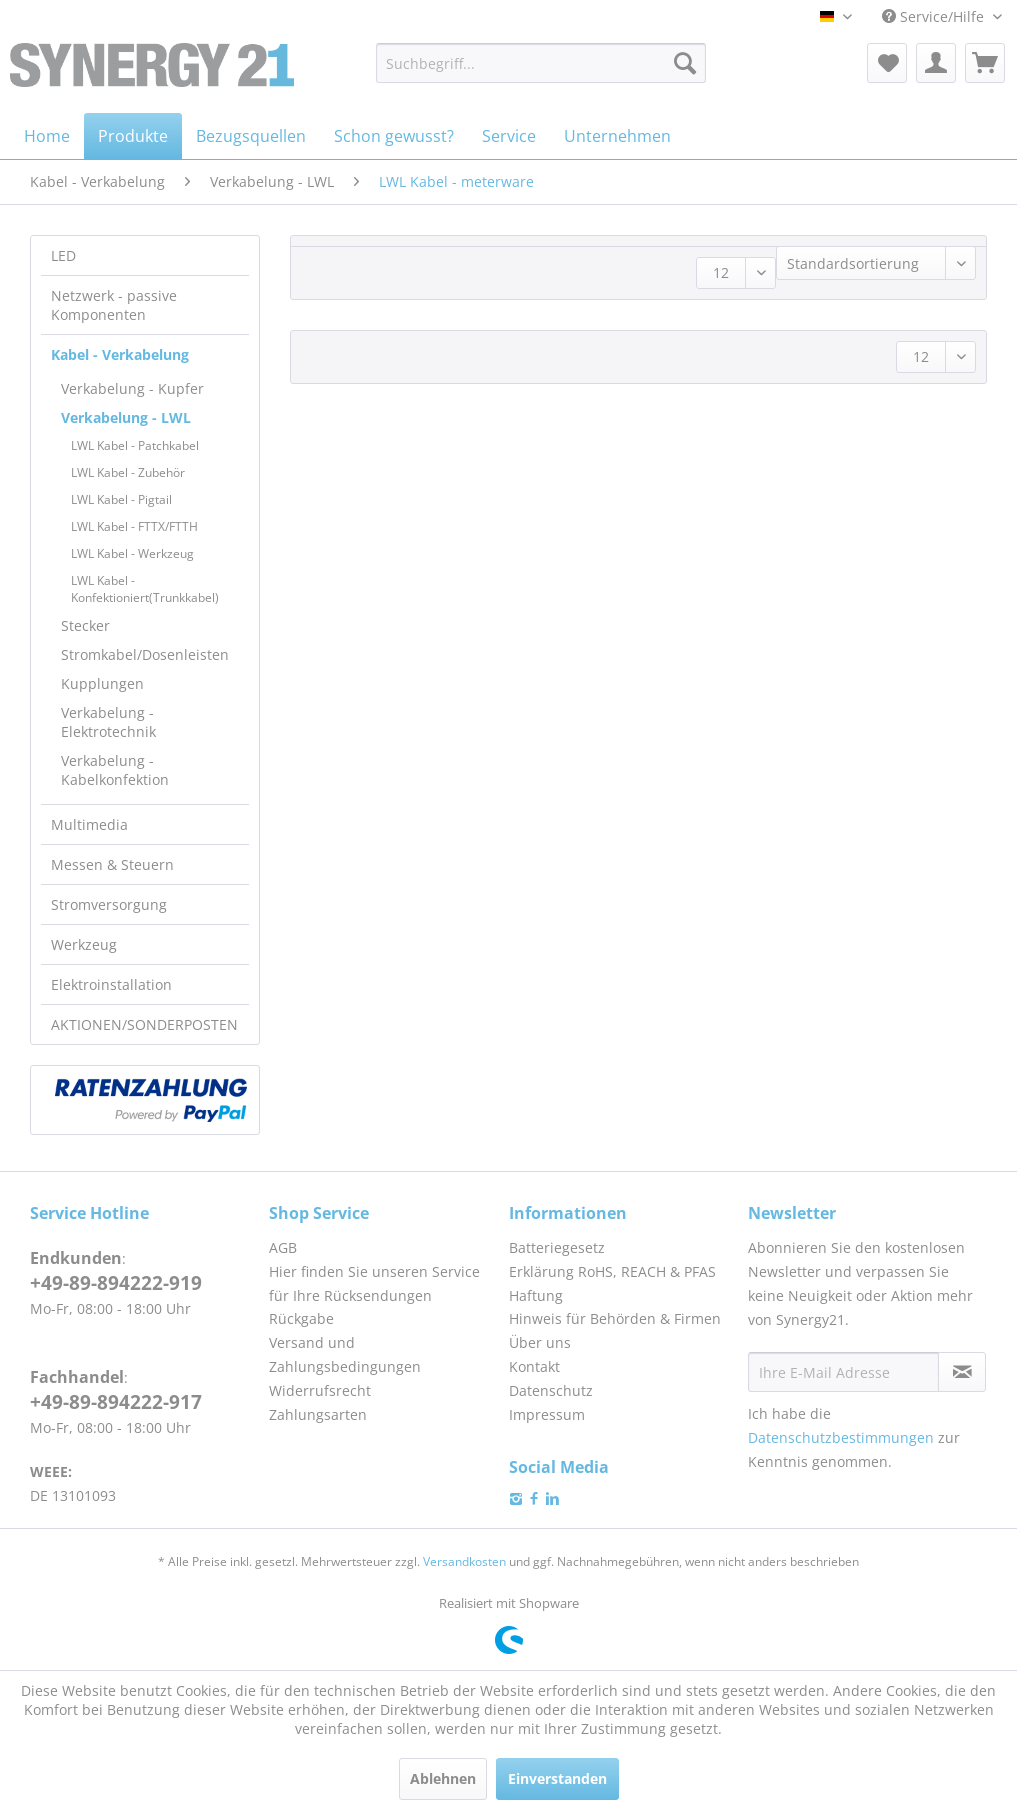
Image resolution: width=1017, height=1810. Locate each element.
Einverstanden (557, 1778)
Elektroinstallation (111, 984)
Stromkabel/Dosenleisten (145, 654)
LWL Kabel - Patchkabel (135, 445)
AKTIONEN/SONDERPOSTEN (144, 1024)
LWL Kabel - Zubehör (128, 472)
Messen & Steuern (112, 864)
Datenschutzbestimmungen (841, 1437)
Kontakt (534, 1366)
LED (63, 255)
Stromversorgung (109, 904)
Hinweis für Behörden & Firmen (615, 1318)
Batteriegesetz (557, 1247)
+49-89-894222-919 (116, 1283)
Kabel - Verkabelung (120, 354)
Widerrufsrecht (320, 1390)
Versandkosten (464, 1561)
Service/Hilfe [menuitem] (935, 16)
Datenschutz (551, 1390)
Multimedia (89, 824)
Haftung (536, 1295)
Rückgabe (301, 1318)
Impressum (547, 1414)
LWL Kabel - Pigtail (121, 499)
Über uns (540, 1342)
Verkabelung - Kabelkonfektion (115, 770)
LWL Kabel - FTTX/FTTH (134, 526)
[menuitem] (541, 63)
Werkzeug (84, 944)
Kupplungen (102, 683)
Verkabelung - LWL (126, 417)
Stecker (85, 625)
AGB (283, 1247)
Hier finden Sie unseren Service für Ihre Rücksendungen (374, 1283)
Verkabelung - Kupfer (132, 388)
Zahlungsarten (318, 1414)
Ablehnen (443, 1778)
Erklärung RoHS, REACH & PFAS (612, 1271)
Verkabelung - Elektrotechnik (108, 722)
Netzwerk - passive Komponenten (114, 305)
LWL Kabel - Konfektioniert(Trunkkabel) (145, 589)
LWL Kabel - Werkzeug (132, 553)
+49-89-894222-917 (116, 1402)
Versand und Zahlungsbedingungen (345, 1354)
